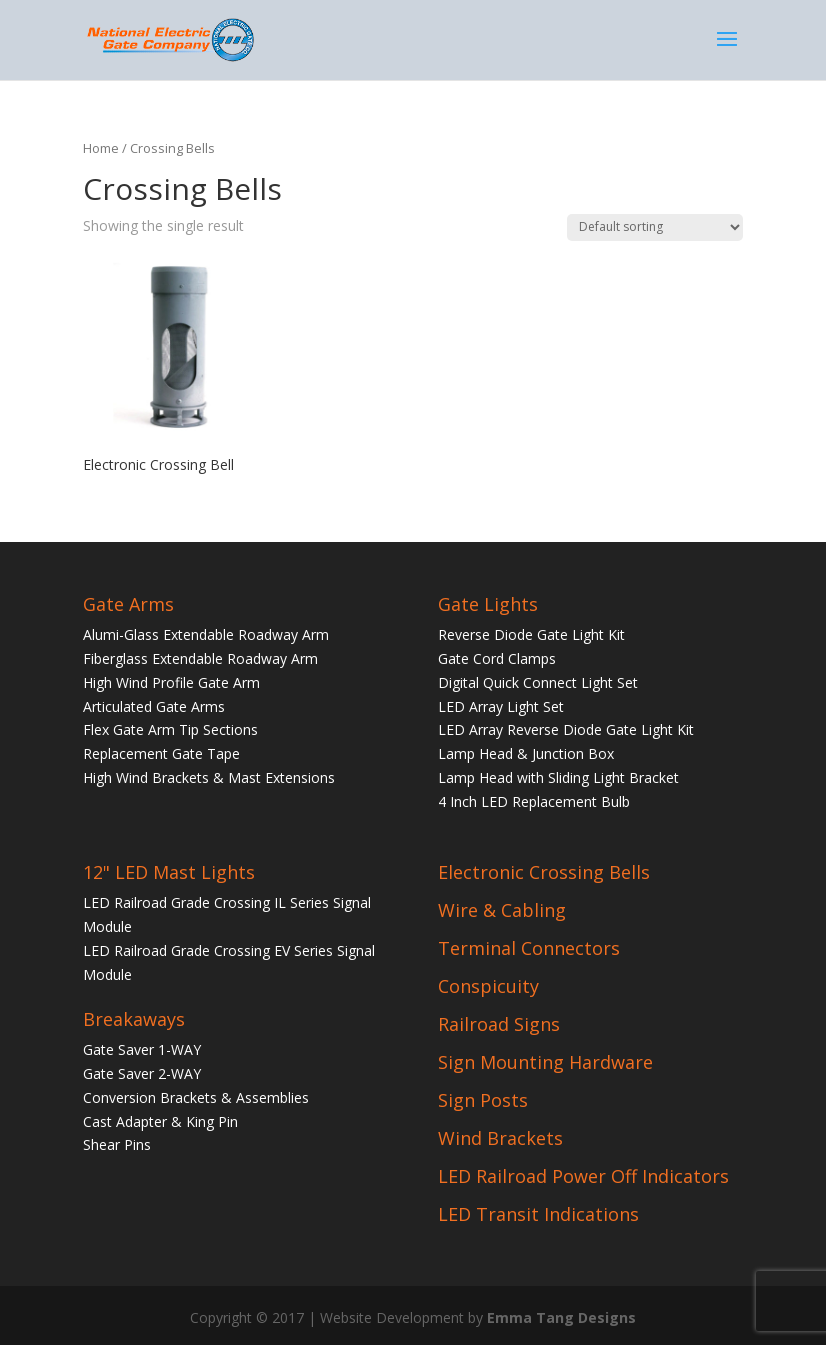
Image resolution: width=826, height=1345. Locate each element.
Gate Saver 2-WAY (142, 1073)
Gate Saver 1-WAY (142, 1049)
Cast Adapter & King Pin (160, 1121)
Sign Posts (483, 1100)
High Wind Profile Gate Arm (171, 682)
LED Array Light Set (501, 706)
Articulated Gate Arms (154, 706)
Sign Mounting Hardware (545, 1062)
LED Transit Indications (538, 1214)
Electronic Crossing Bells (544, 872)
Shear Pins (117, 1144)
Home (101, 148)
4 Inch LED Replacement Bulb (534, 801)
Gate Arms (128, 604)
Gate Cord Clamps (497, 658)
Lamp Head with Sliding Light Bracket (558, 777)
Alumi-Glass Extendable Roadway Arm (206, 634)
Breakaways (134, 1019)
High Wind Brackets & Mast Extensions (209, 777)
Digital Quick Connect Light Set (538, 682)
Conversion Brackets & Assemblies (196, 1097)
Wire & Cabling (502, 910)
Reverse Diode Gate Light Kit (531, 634)
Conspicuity (488, 986)
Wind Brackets (500, 1138)
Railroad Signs (499, 1024)
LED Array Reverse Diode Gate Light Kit (566, 729)
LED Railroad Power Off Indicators (583, 1176)
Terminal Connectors (529, 948)
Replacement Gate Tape (161, 753)
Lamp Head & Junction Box (526, 753)
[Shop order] (655, 227)
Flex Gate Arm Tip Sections (170, 729)
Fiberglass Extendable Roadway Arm (200, 658)
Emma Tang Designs (561, 1317)
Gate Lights (488, 604)
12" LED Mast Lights (169, 872)
